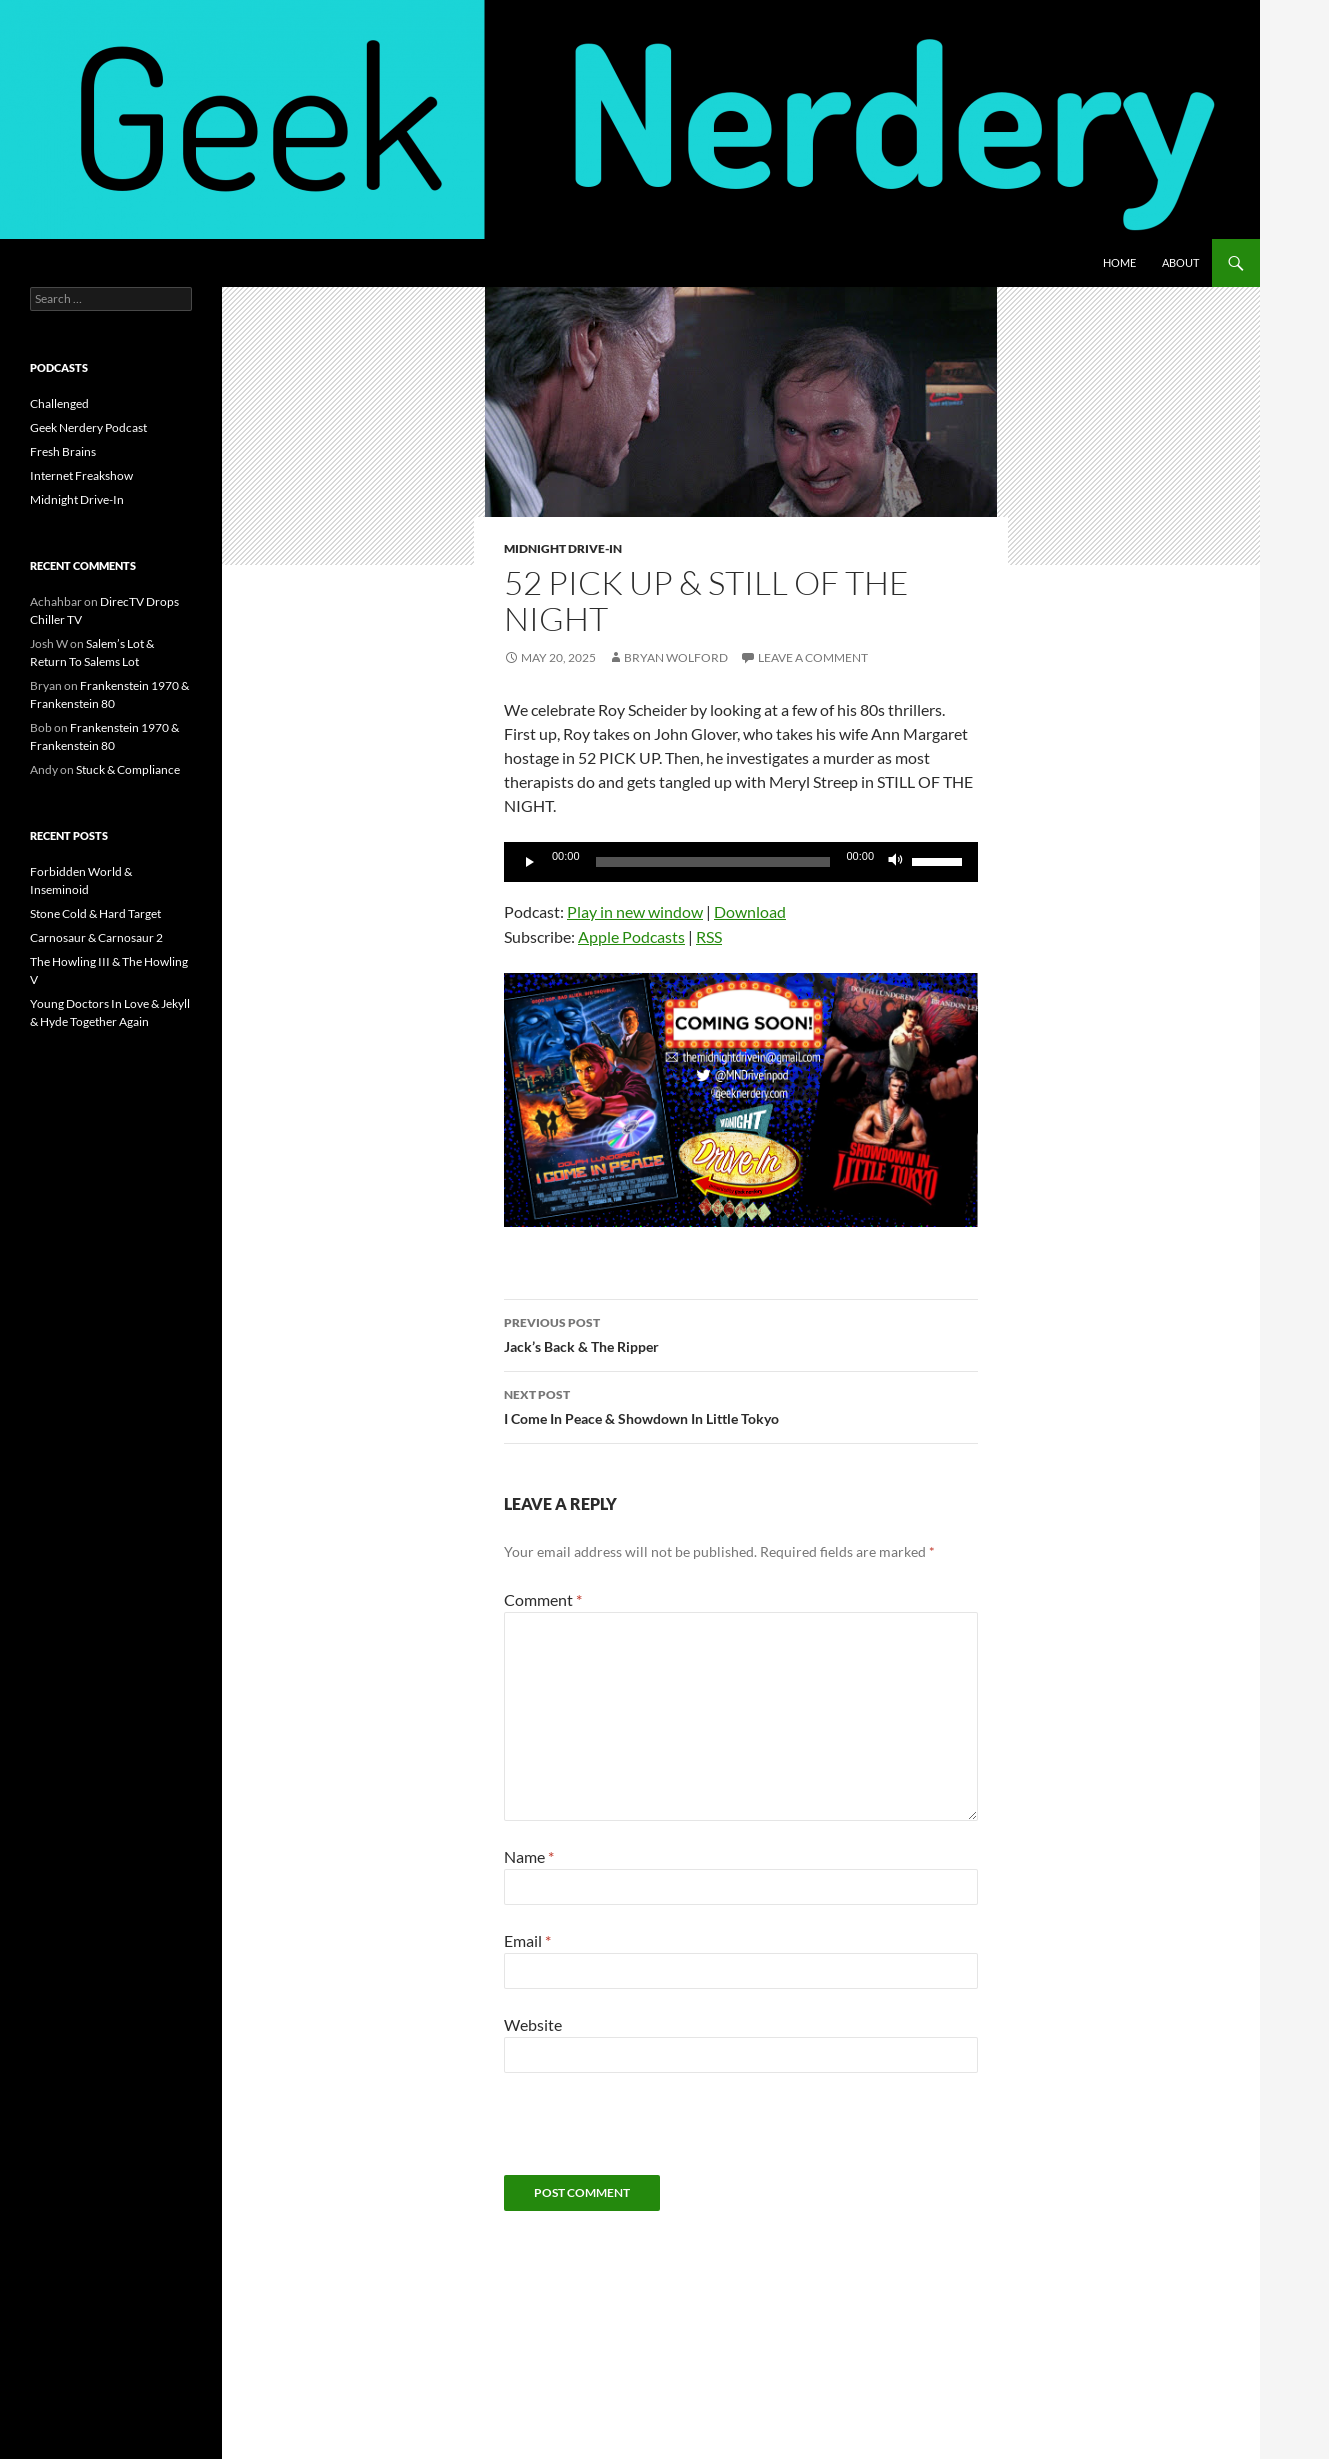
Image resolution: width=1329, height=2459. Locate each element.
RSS (709, 936)
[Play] (530, 862)
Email (527, 1940)
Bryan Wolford (676, 657)
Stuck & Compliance (128, 769)
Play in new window (635, 911)
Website (533, 2024)
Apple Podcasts (631, 936)
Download (750, 911)
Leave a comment (813, 657)
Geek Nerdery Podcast (88, 427)
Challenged (59, 403)
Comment (543, 1599)
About (1180, 262)
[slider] (713, 862)
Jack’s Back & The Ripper (741, 1333)
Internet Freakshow (81, 475)
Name (529, 1856)
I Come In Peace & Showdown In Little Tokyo (741, 1405)
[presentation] (656, 2136)
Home (1119, 262)
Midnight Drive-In (563, 548)
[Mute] (896, 862)
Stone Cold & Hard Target (95, 913)
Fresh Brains (63, 451)
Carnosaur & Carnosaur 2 (96, 937)
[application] (741, 862)
